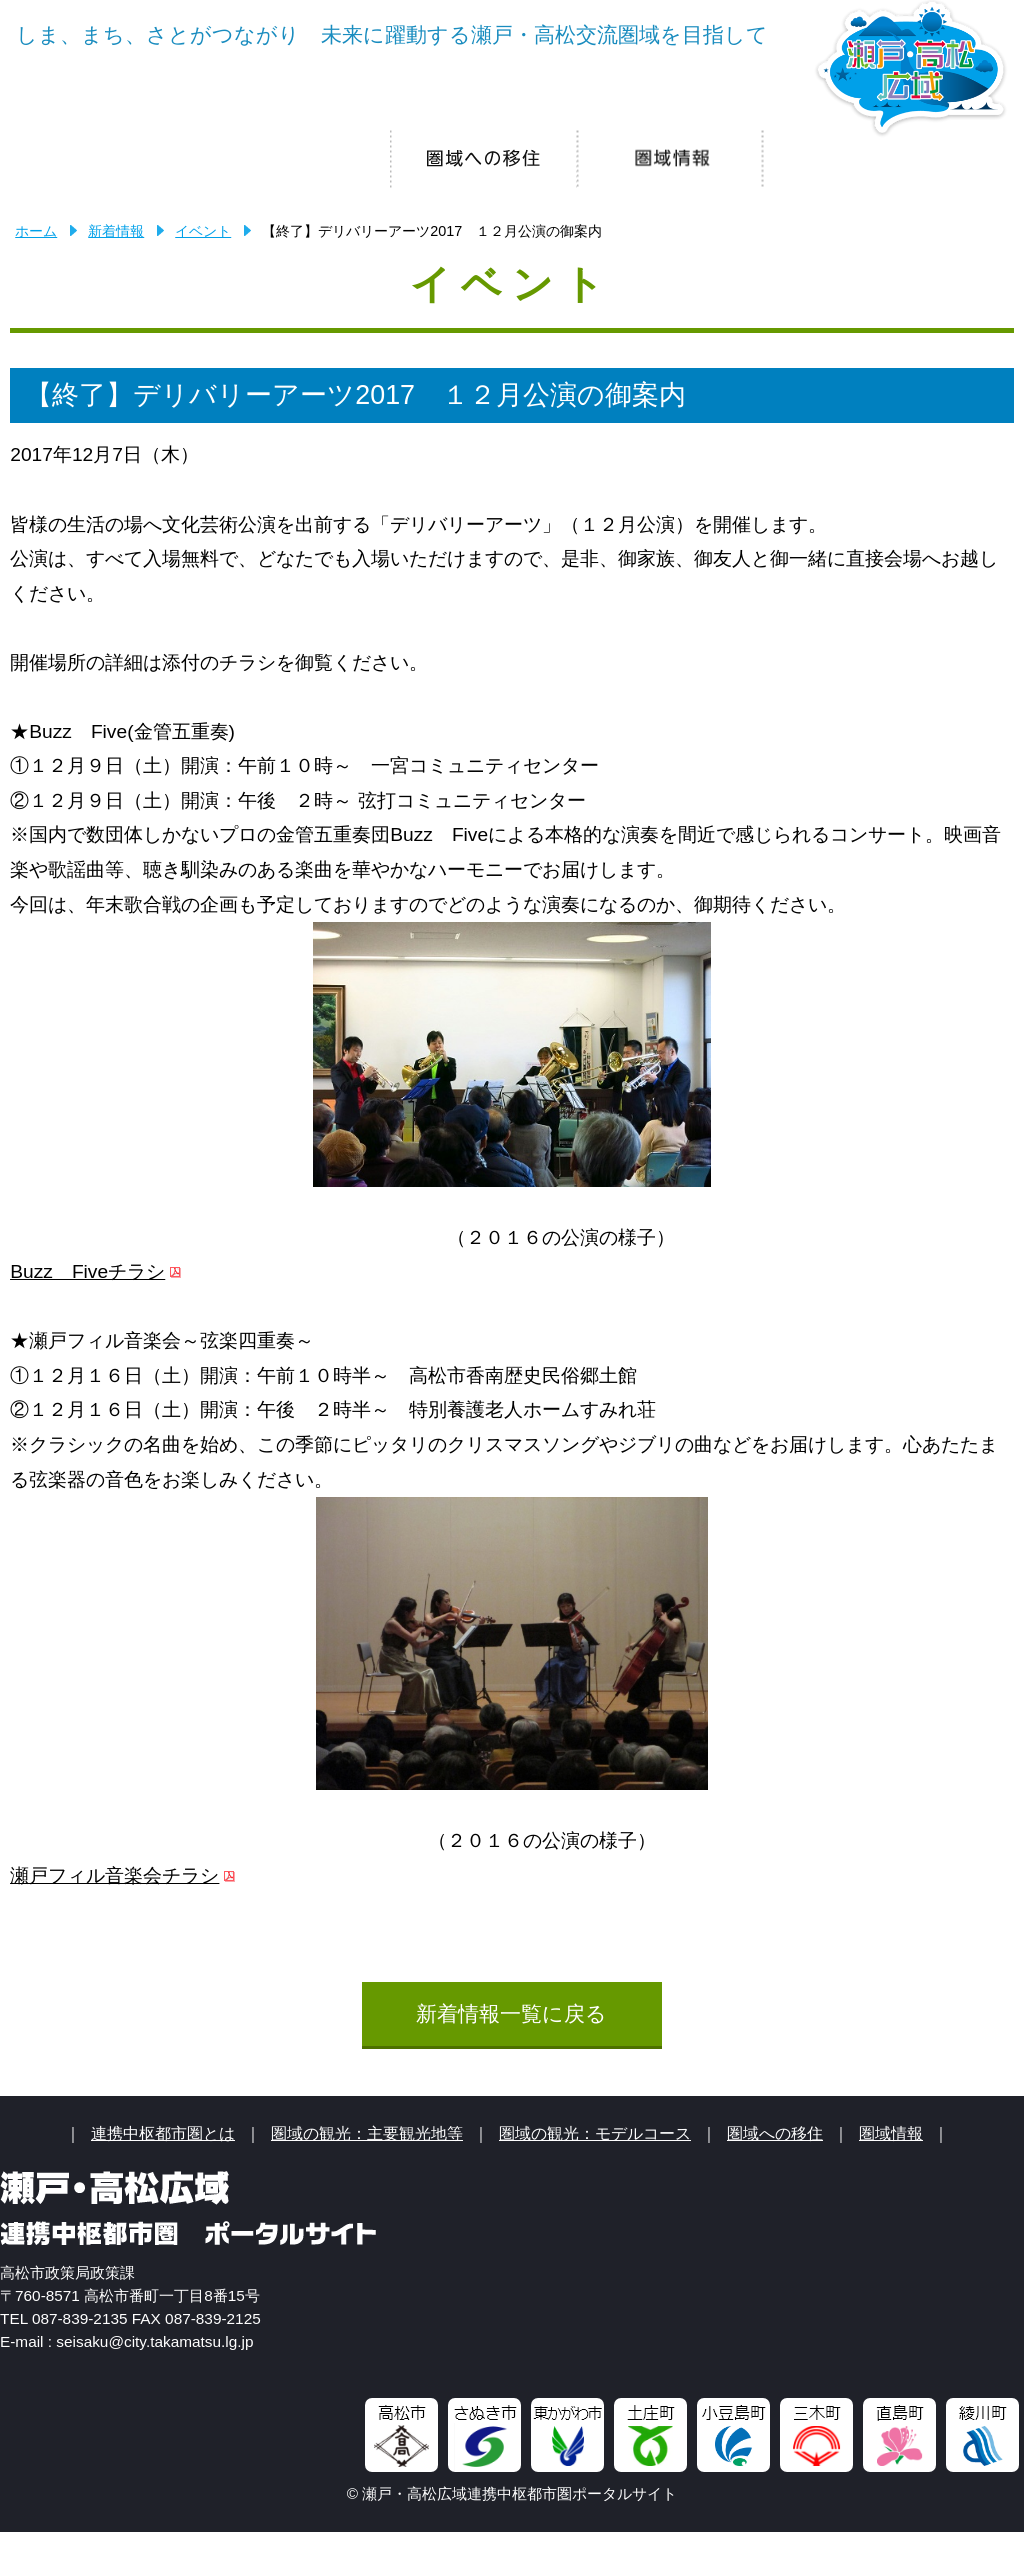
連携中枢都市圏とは (163, 2154)
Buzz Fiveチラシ (87, 1292)
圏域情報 (891, 2154)
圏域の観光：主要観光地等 (367, 2154)
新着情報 (116, 252)
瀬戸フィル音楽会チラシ (114, 1896)
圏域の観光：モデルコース (595, 2154)
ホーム (36, 252)
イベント (203, 252)
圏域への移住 (775, 2154)
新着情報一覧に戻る (511, 2034)
